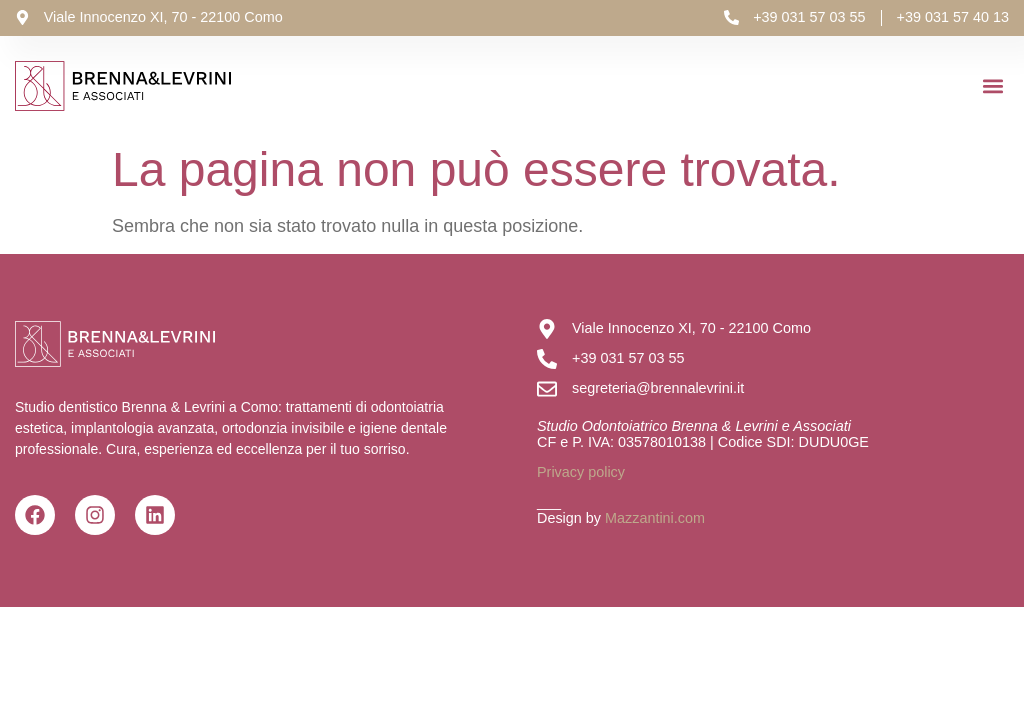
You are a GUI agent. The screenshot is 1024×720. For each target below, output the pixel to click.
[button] (992, 86)
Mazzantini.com (655, 518)
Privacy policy (581, 472)
